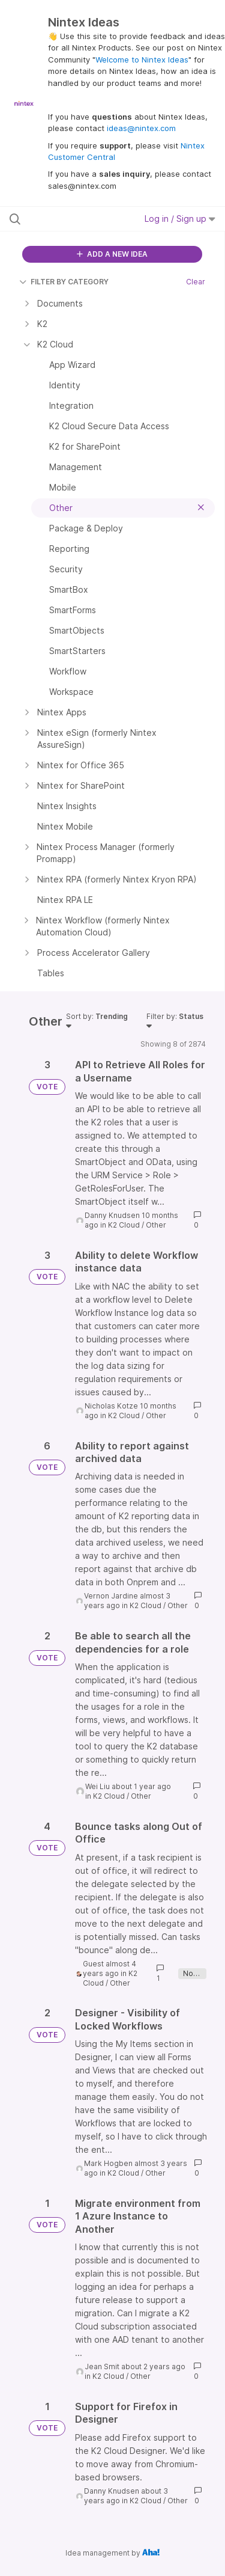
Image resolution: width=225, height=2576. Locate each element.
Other (156, 1224)
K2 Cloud (124, 1224)
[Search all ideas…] (71, 219)
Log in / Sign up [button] (180, 218)
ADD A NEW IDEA (112, 254)
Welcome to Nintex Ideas (141, 59)
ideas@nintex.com (141, 128)
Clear (195, 281)
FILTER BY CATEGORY (64, 281)
